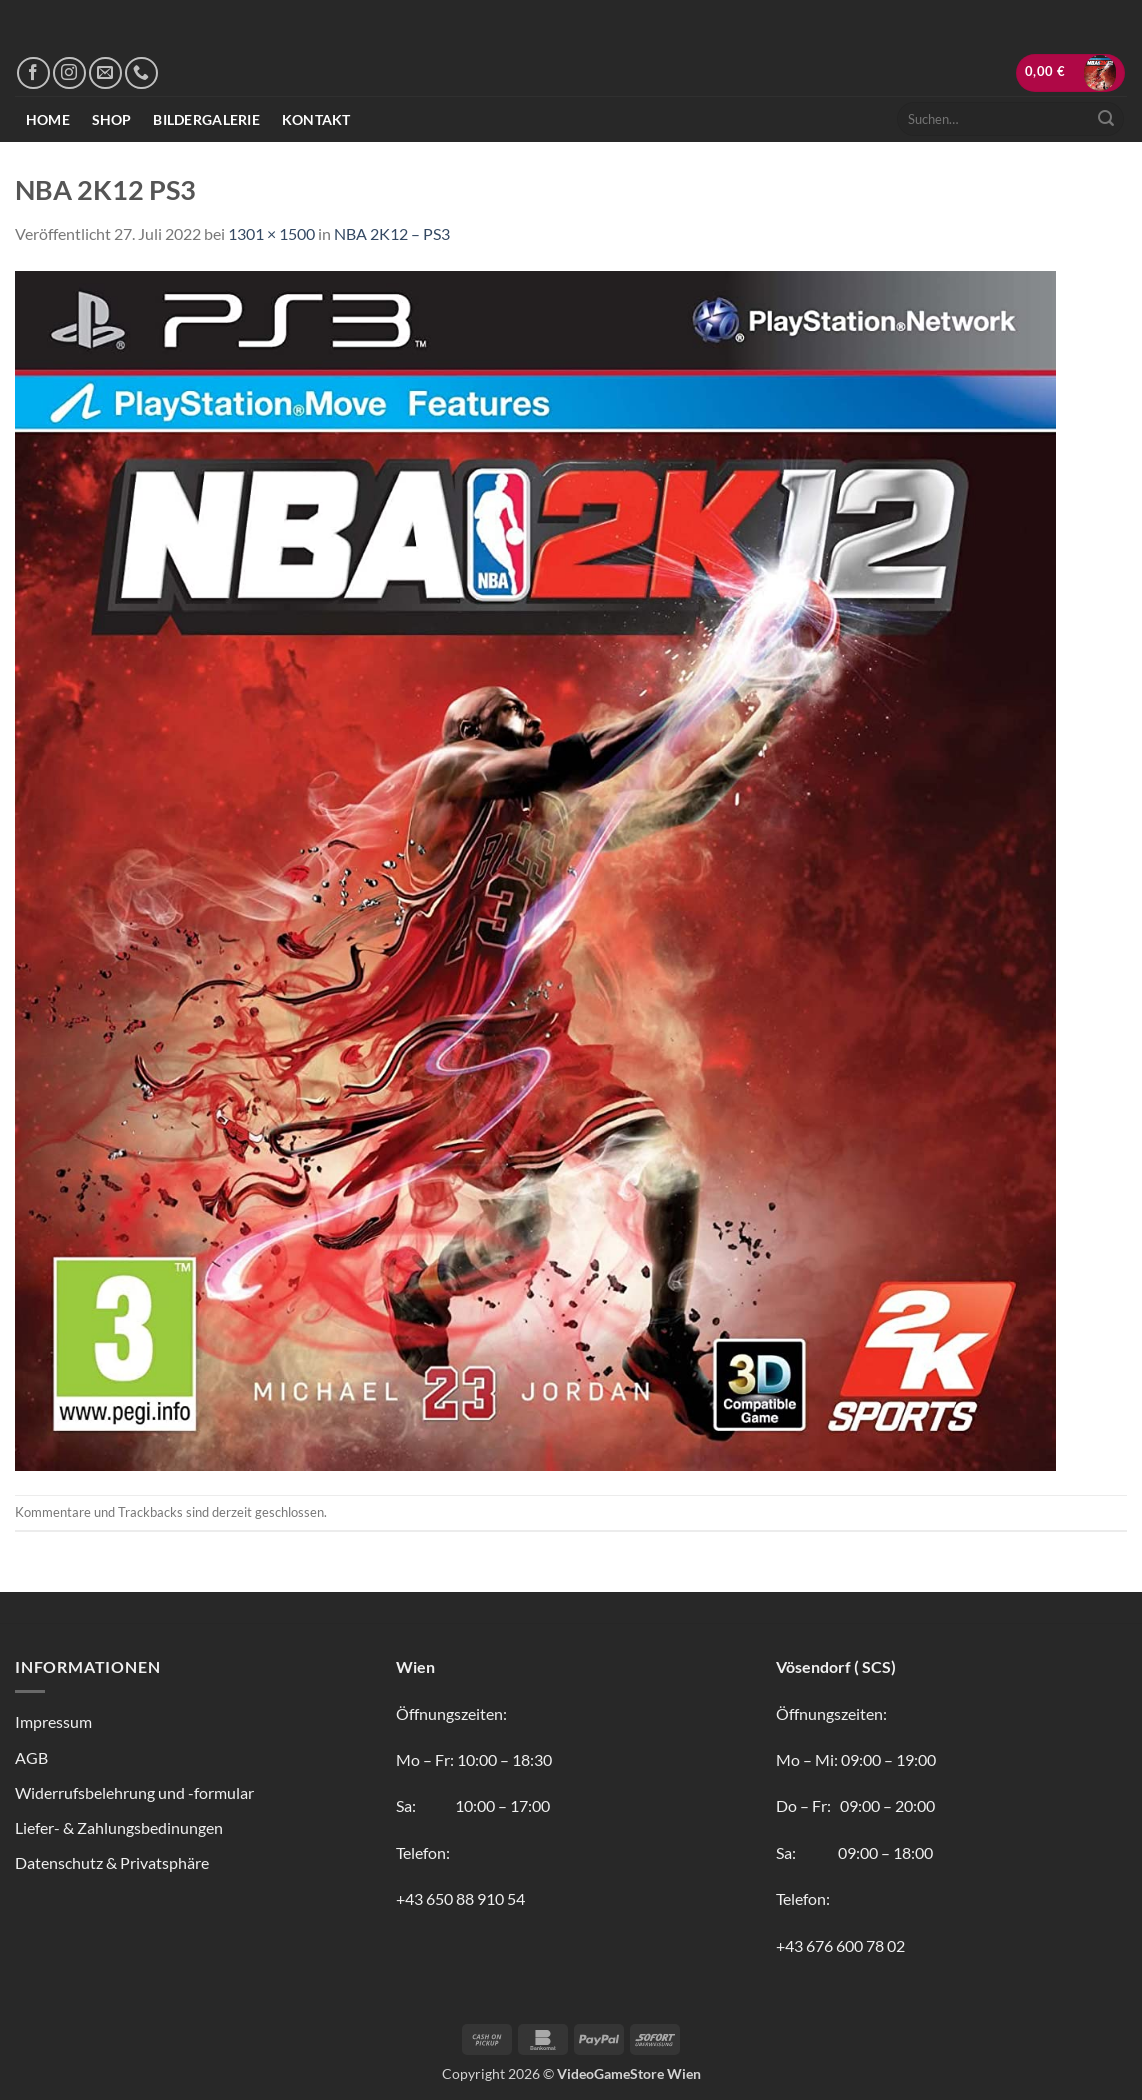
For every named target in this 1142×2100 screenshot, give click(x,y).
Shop (112, 119)
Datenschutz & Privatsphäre (112, 1862)
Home (48, 119)
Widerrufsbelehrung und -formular (134, 1792)
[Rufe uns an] (141, 73)
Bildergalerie (206, 119)
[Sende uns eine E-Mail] (105, 73)
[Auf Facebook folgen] (33, 73)
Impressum (53, 1721)
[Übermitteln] (1106, 119)
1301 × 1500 (271, 233)
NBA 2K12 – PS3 (392, 233)
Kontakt (316, 119)
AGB (31, 1757)
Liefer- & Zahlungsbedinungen (119, 1827)
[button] (1071, 73)
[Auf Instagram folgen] (69, 73)
